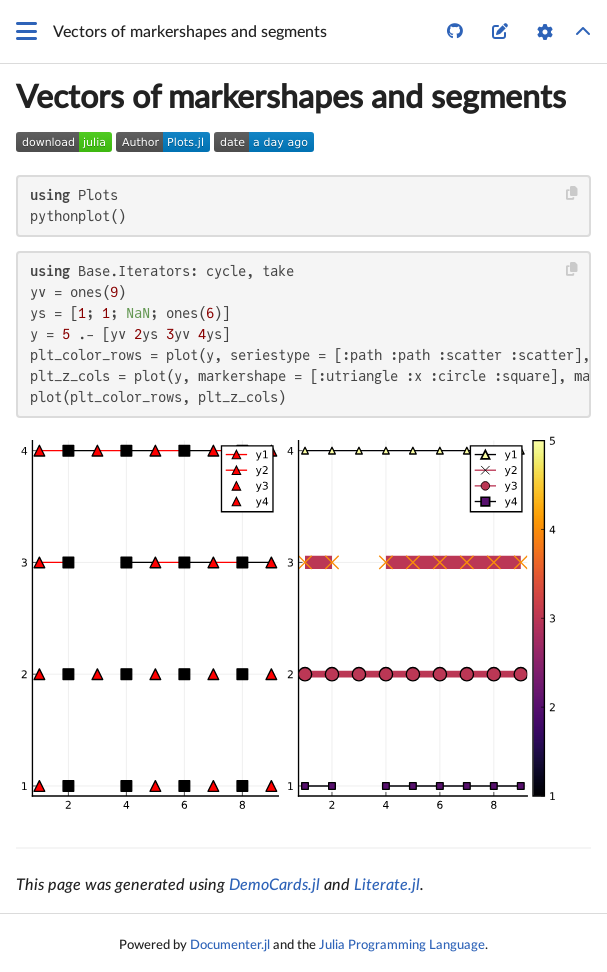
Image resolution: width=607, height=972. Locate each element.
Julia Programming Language (402, 945)
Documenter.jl (230, 945)
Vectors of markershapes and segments (291, 98)
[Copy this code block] (572, 193)
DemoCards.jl (274, 885)
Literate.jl (387, 885)
